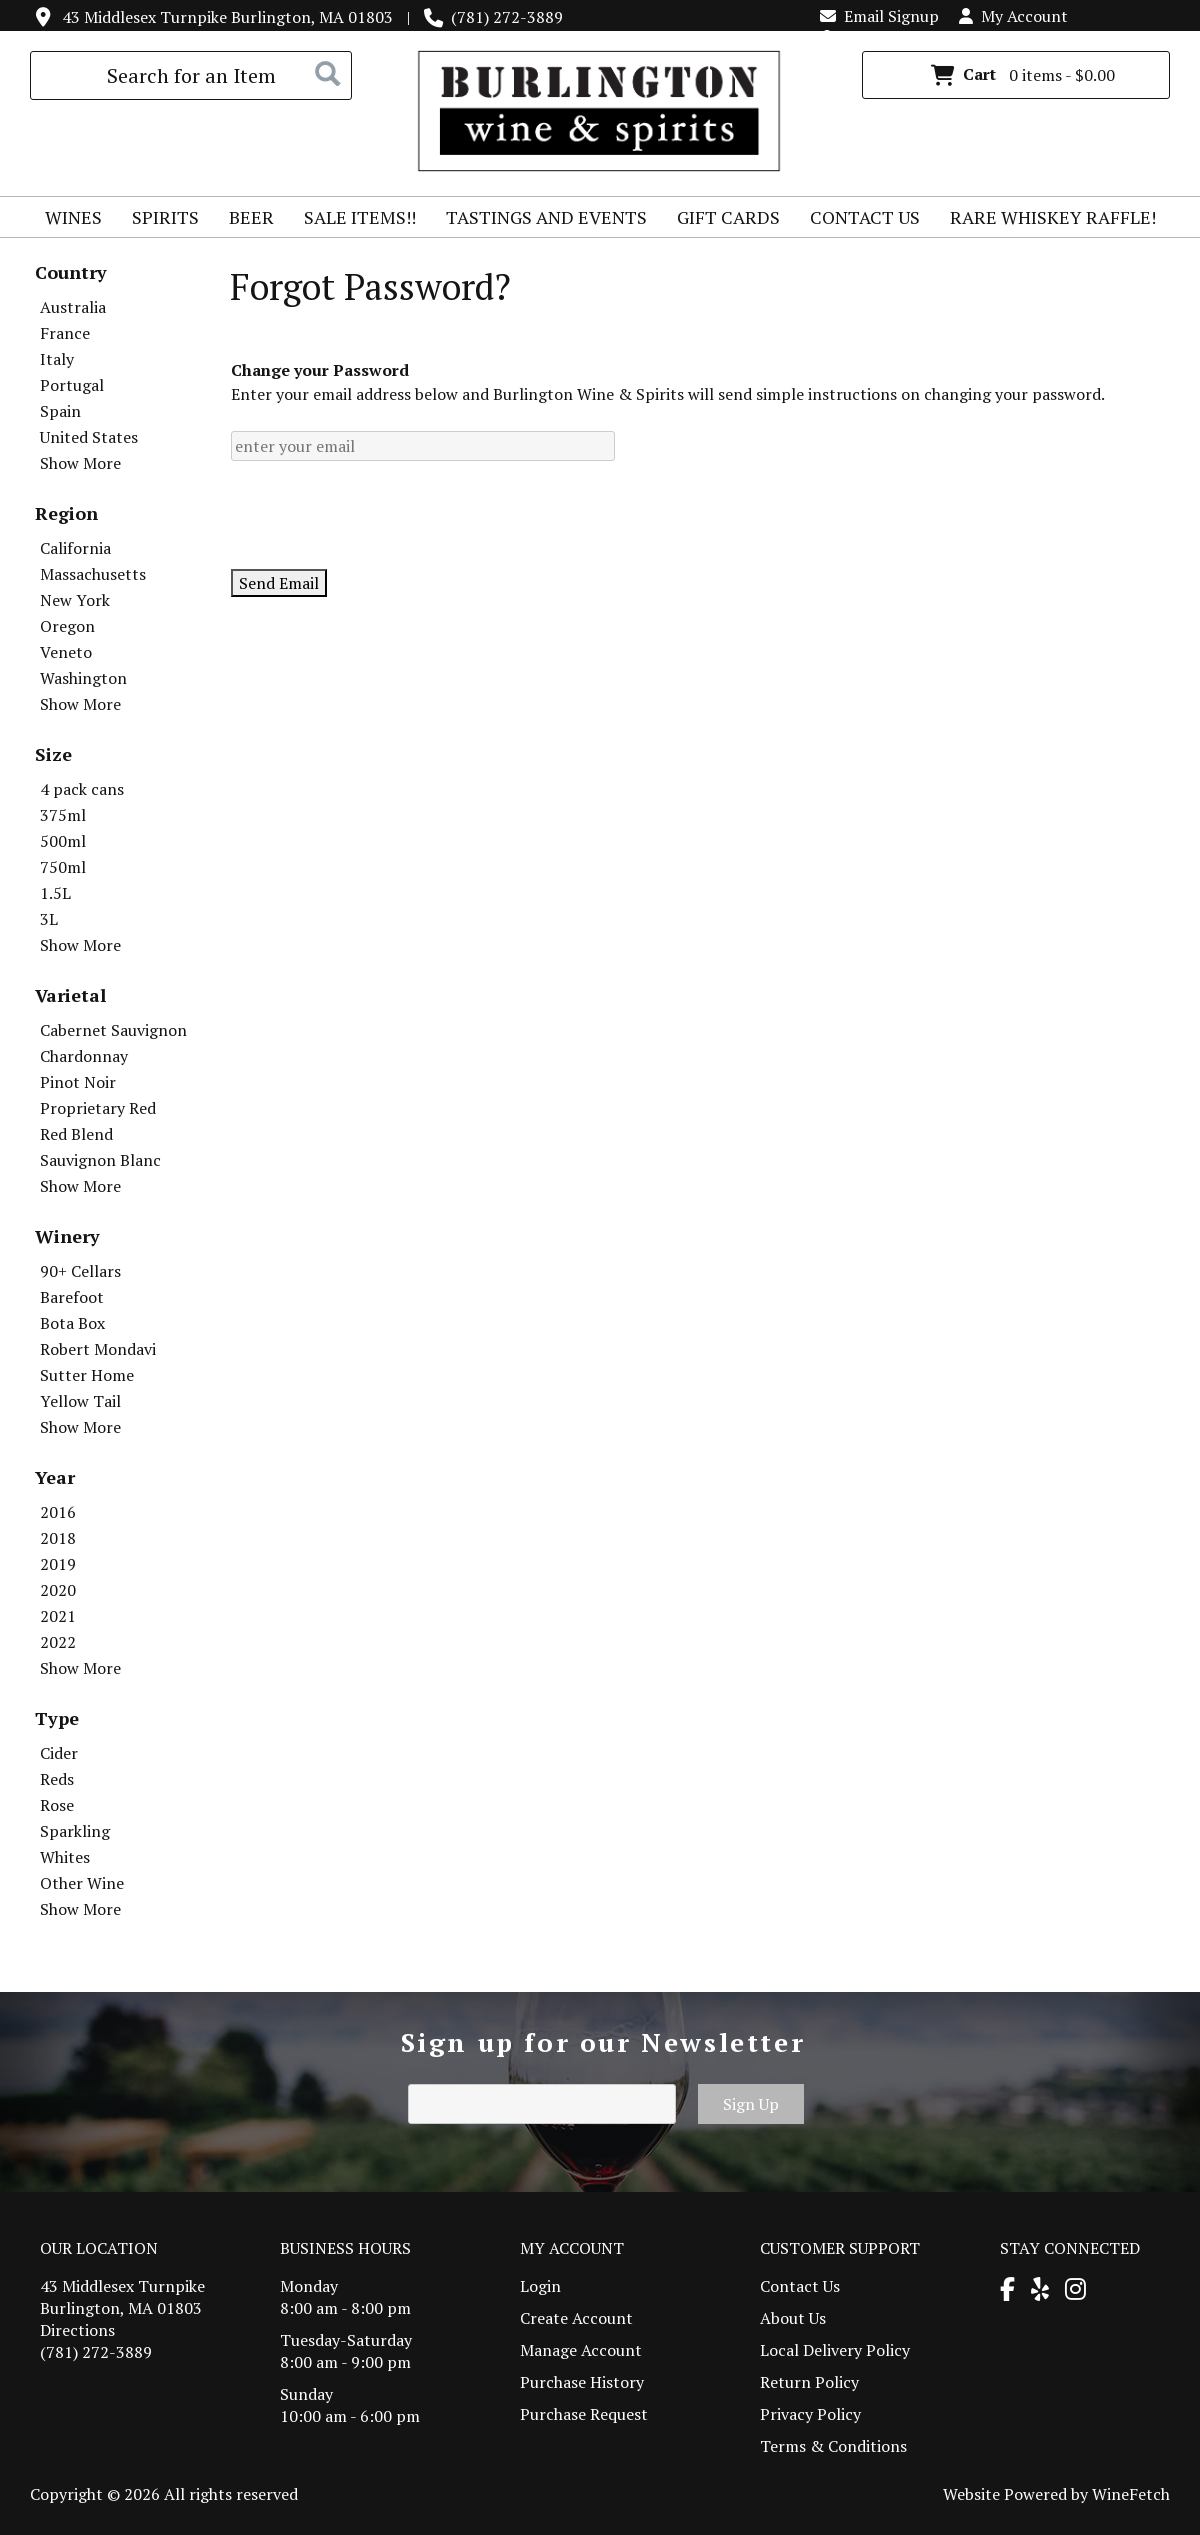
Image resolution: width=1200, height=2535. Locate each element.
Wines (67, 220)
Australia (73, 307)
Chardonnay (84, 1056)
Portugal (72, 385)
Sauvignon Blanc (100, 1160)
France (65, 333)
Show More (80, 463)
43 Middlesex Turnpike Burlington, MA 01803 (227, 17)
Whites (65, 1857)
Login (851, 38)
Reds (57, 1779)
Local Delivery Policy (835, 2350)
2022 (58, 1642)
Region (66, 513)
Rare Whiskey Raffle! (1046, 220)
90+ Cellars (80, 1271)
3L (49, 919)
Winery (67, 1236)
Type (57, 1718)
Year (55, 1477)
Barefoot (72, 1297)
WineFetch (1131, 2494)
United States (89, 437)
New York (75, 600)
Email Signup (879, 16)
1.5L (55, 893)
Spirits (159, 220)
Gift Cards (728, 217)
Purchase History (582, 2382)
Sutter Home (87, 1375)
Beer (245, 220)
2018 (58, 1538)
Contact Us (865, 217)
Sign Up (751, 2104)
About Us (793, 2318)
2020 (58, 1590)
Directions (77, 2330)
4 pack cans (82, 789)
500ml (63, 841)
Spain (60, 411)
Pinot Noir (78, 1082)
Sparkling (75, 1831)
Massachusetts (93, 574)
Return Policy (809, 2382)
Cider (59, 1753)
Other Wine (82, 1883)
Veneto (66, 652)
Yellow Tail (80, 1401)
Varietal (70, 995)
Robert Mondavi (98, 1349)
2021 (58, 1616)
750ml (63, 867)
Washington (83, 678)
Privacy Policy (810, 2414)
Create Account (576, 2318)
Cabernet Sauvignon (113, 1030)
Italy (57, 359)
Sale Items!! (360, 217)
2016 (58, 1512)
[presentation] (383, 515)
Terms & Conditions (833, 2446)
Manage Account (581, 2350)
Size (53, 754)
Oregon (67, 626)
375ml (63, 815)
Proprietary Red (98, 1108)
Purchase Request (584, 2414)
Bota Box (72, 1323)
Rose (57, 1805)
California (75, 548)
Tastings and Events (546, 217)
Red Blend (76, 1134)
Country (71, 272)
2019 (58, 1564)
